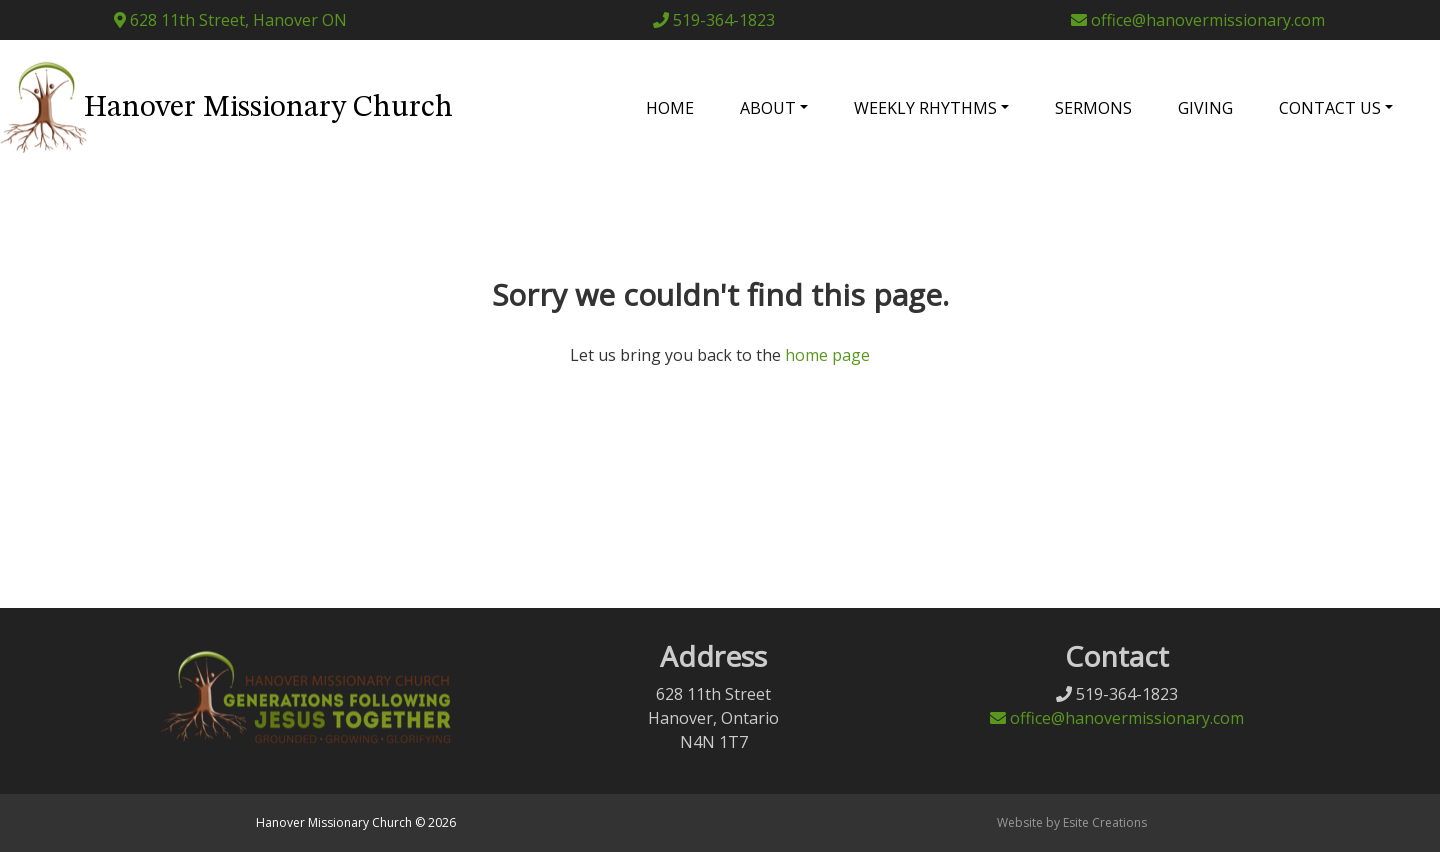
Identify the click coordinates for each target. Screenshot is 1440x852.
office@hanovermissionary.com (1198, 20)
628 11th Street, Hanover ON (230, 20)
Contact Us (1330, 108)
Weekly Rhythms (925, 108)
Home (670, 108)
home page (827, 355)
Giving (1205, 108)
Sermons (1093, 108)
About (768, 108)
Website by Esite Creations (1072, 822)
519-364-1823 (714, 20)
